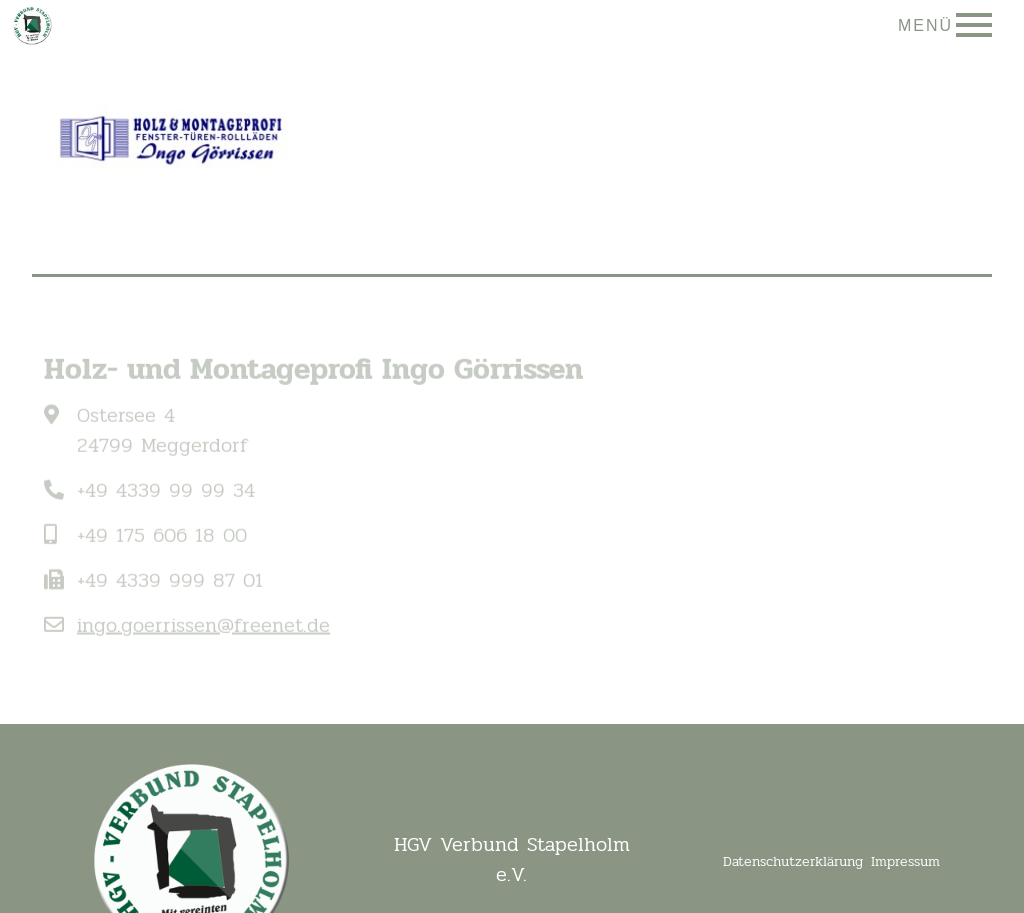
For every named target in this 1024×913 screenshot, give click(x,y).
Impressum (905, 861)
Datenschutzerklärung (793, 861)
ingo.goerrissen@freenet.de (203, 633)
